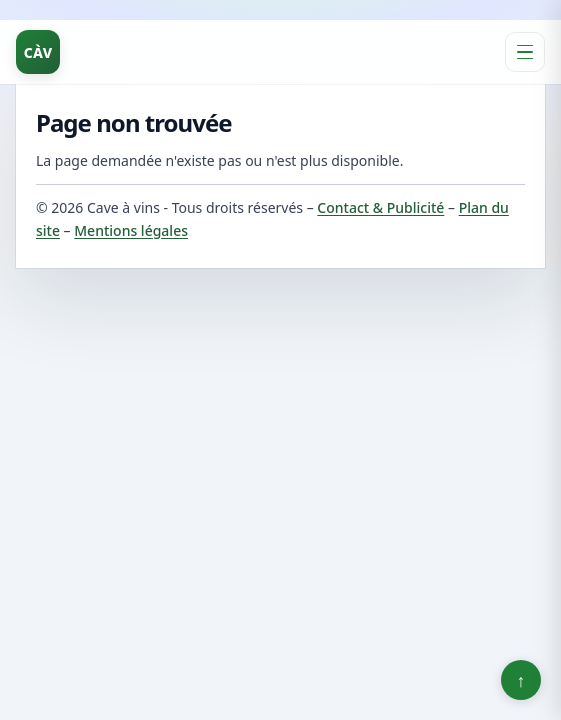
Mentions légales (131, 230)
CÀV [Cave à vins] (38, 52)
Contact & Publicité (380, 207)
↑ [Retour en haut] (521, 680)
